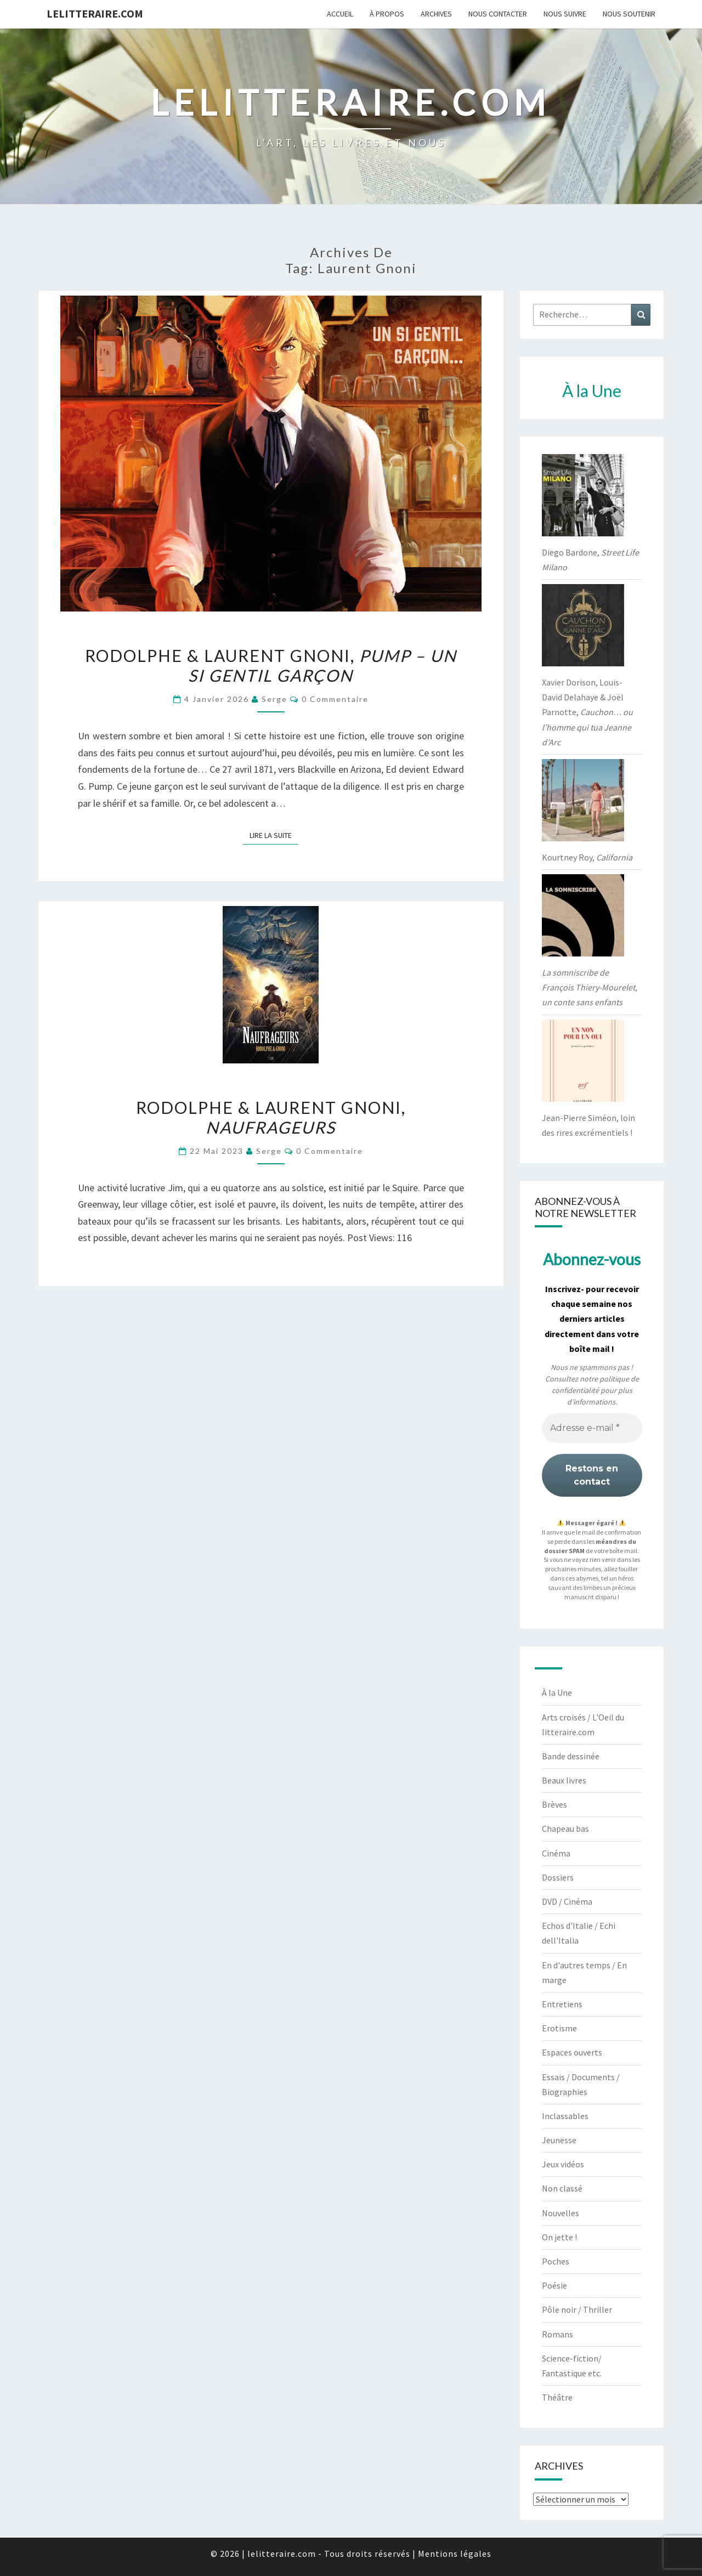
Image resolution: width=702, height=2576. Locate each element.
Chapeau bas (565, 1828)
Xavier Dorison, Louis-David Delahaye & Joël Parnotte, (587, 712)
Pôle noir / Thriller (577, 2309)
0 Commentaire (335, 699)
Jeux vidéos (563, 2164)
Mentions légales (454, 2553)
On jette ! (559, 2237)
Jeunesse (559, 2140)
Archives (436, 14)
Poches (555, 2261)
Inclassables (565, 2115)
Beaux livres (564, 1780)
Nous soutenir (629, 14)
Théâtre (557, 2397)
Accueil (340, 14)
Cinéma (556, 1853)
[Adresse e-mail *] (592, 1428)
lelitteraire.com (95, 13)
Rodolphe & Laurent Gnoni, (271, 665)
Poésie (554, 2285)
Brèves (554, 1804)
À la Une (557, 1692)
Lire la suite (274, 834)
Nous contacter (497, 14)
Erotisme (559, 2028)
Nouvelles (560, 2212)
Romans (557, 2334)
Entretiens (562, 2003)
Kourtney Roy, (587, 857)
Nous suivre (565, 14)
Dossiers (558, 1877)
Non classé (562, 2188)
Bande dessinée (570, 1756)
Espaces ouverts (572, 2052)
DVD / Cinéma (567, 1901)
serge (274, 699)
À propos (387, 14)
